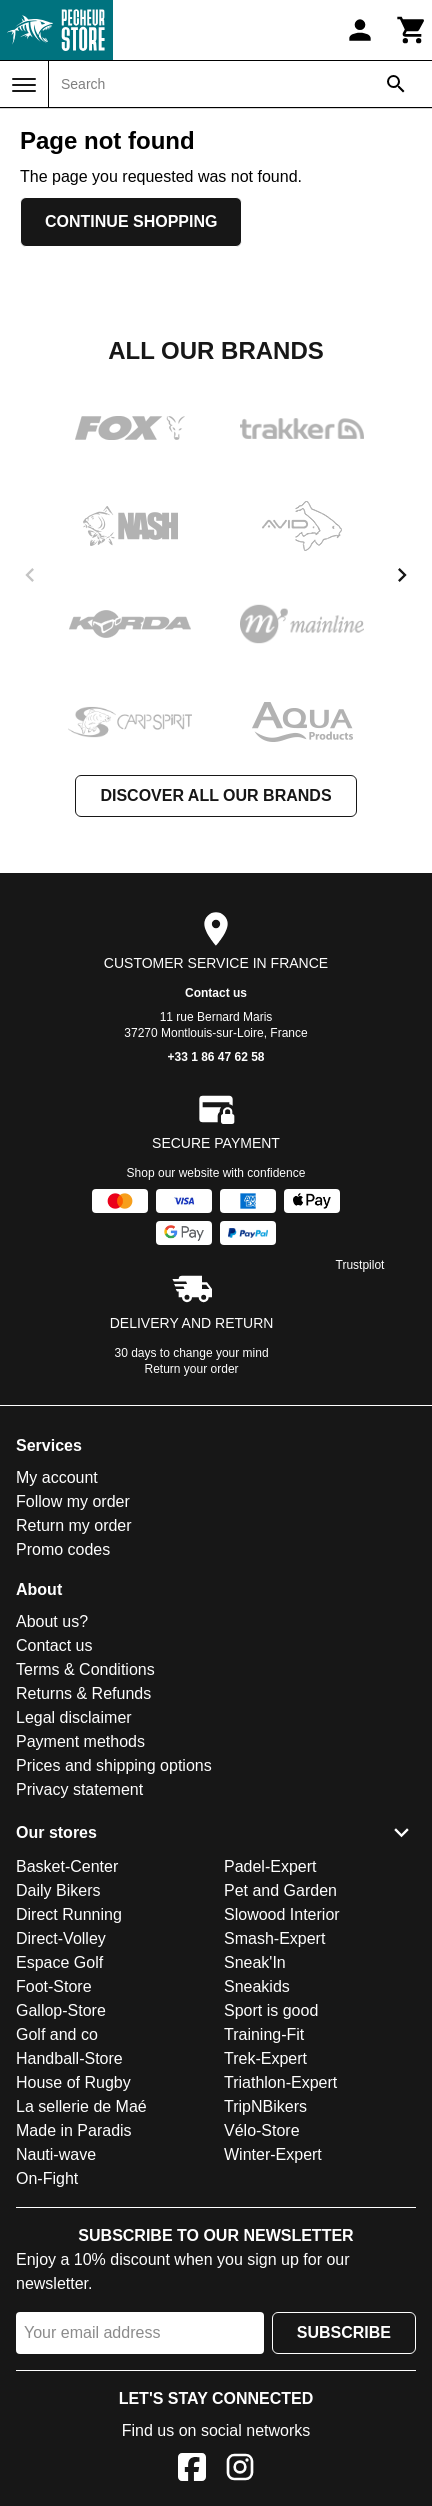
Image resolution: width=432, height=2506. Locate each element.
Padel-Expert (270, 1866)
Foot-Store (54, 1986)
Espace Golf (59, 1962)
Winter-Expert (273, 2154)
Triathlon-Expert (280, 2082)
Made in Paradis (74, 2130)
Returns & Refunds (83, 1693)
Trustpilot (360, 1265)
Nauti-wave (56, 2154)
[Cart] (412, 30)
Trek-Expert (265, 2058)
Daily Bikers (58, 1890)
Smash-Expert (274, 1938)
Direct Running (69, 1914)
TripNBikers (265, 2106)
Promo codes (63, 1549)
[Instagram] (240, 2470)
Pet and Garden (280, 1890)
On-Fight (47, 2178)
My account (57, 1477)
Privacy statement (79, 1789)
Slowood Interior (282, 1914)
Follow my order (73, 1501)
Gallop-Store (61, 2010)
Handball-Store (69, 2058)
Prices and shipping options (114, 1765)
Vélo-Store (262, 2130)
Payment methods (80, 1741)
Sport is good (271, 2010)
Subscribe (344, 2332)
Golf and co (57, 2034)
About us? (52, 1621)
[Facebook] (192, 2470)
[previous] (30, 575)
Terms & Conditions (85, 1669)
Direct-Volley (61, 1938)
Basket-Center (67, 1866)
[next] (402, 575)
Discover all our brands (215, 795)
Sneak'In (255, 1962)
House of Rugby (73, 2082)
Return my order (74, 1525)
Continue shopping (131, 221)
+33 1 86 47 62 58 (215, 1057)
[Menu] (24, 85)
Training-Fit (264, 2034)
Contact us (216, 993)
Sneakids (257, 1986)
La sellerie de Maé (81, 2106)
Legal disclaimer (74, 1717)
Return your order (192, 1369)
